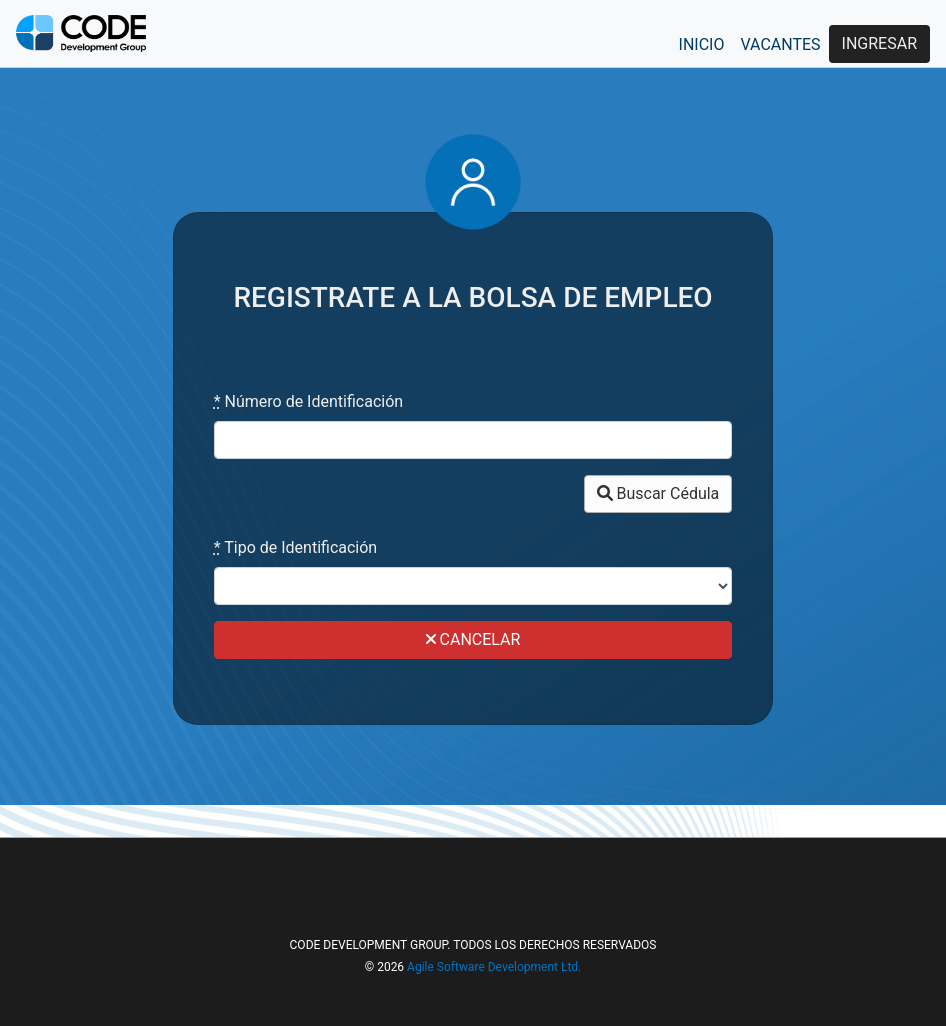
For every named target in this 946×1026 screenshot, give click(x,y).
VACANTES (780, 44)
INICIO (702, 44)
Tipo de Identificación (296, 547)
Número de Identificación (308, 401)
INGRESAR (879, 43)
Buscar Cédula (658, 493)
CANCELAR (473, 639)
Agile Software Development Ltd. (494, 967)
